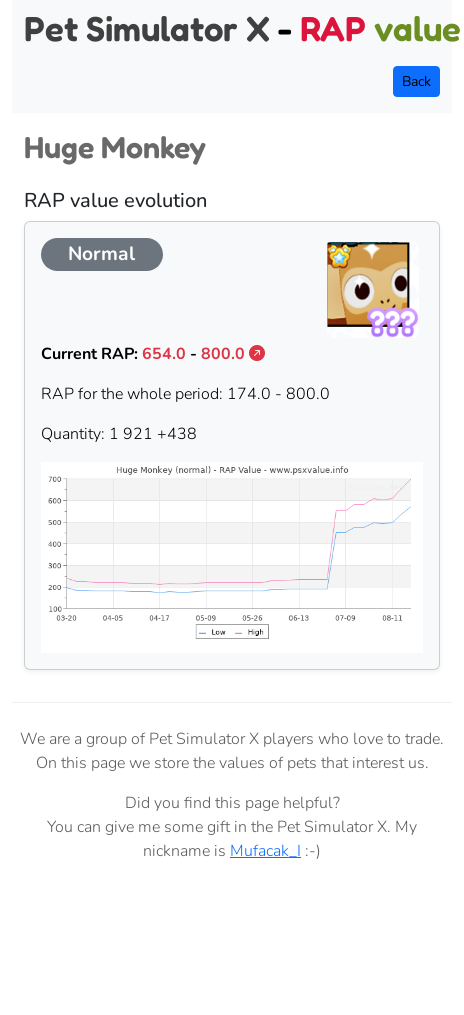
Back (416, 81)
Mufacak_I (265, 851)
